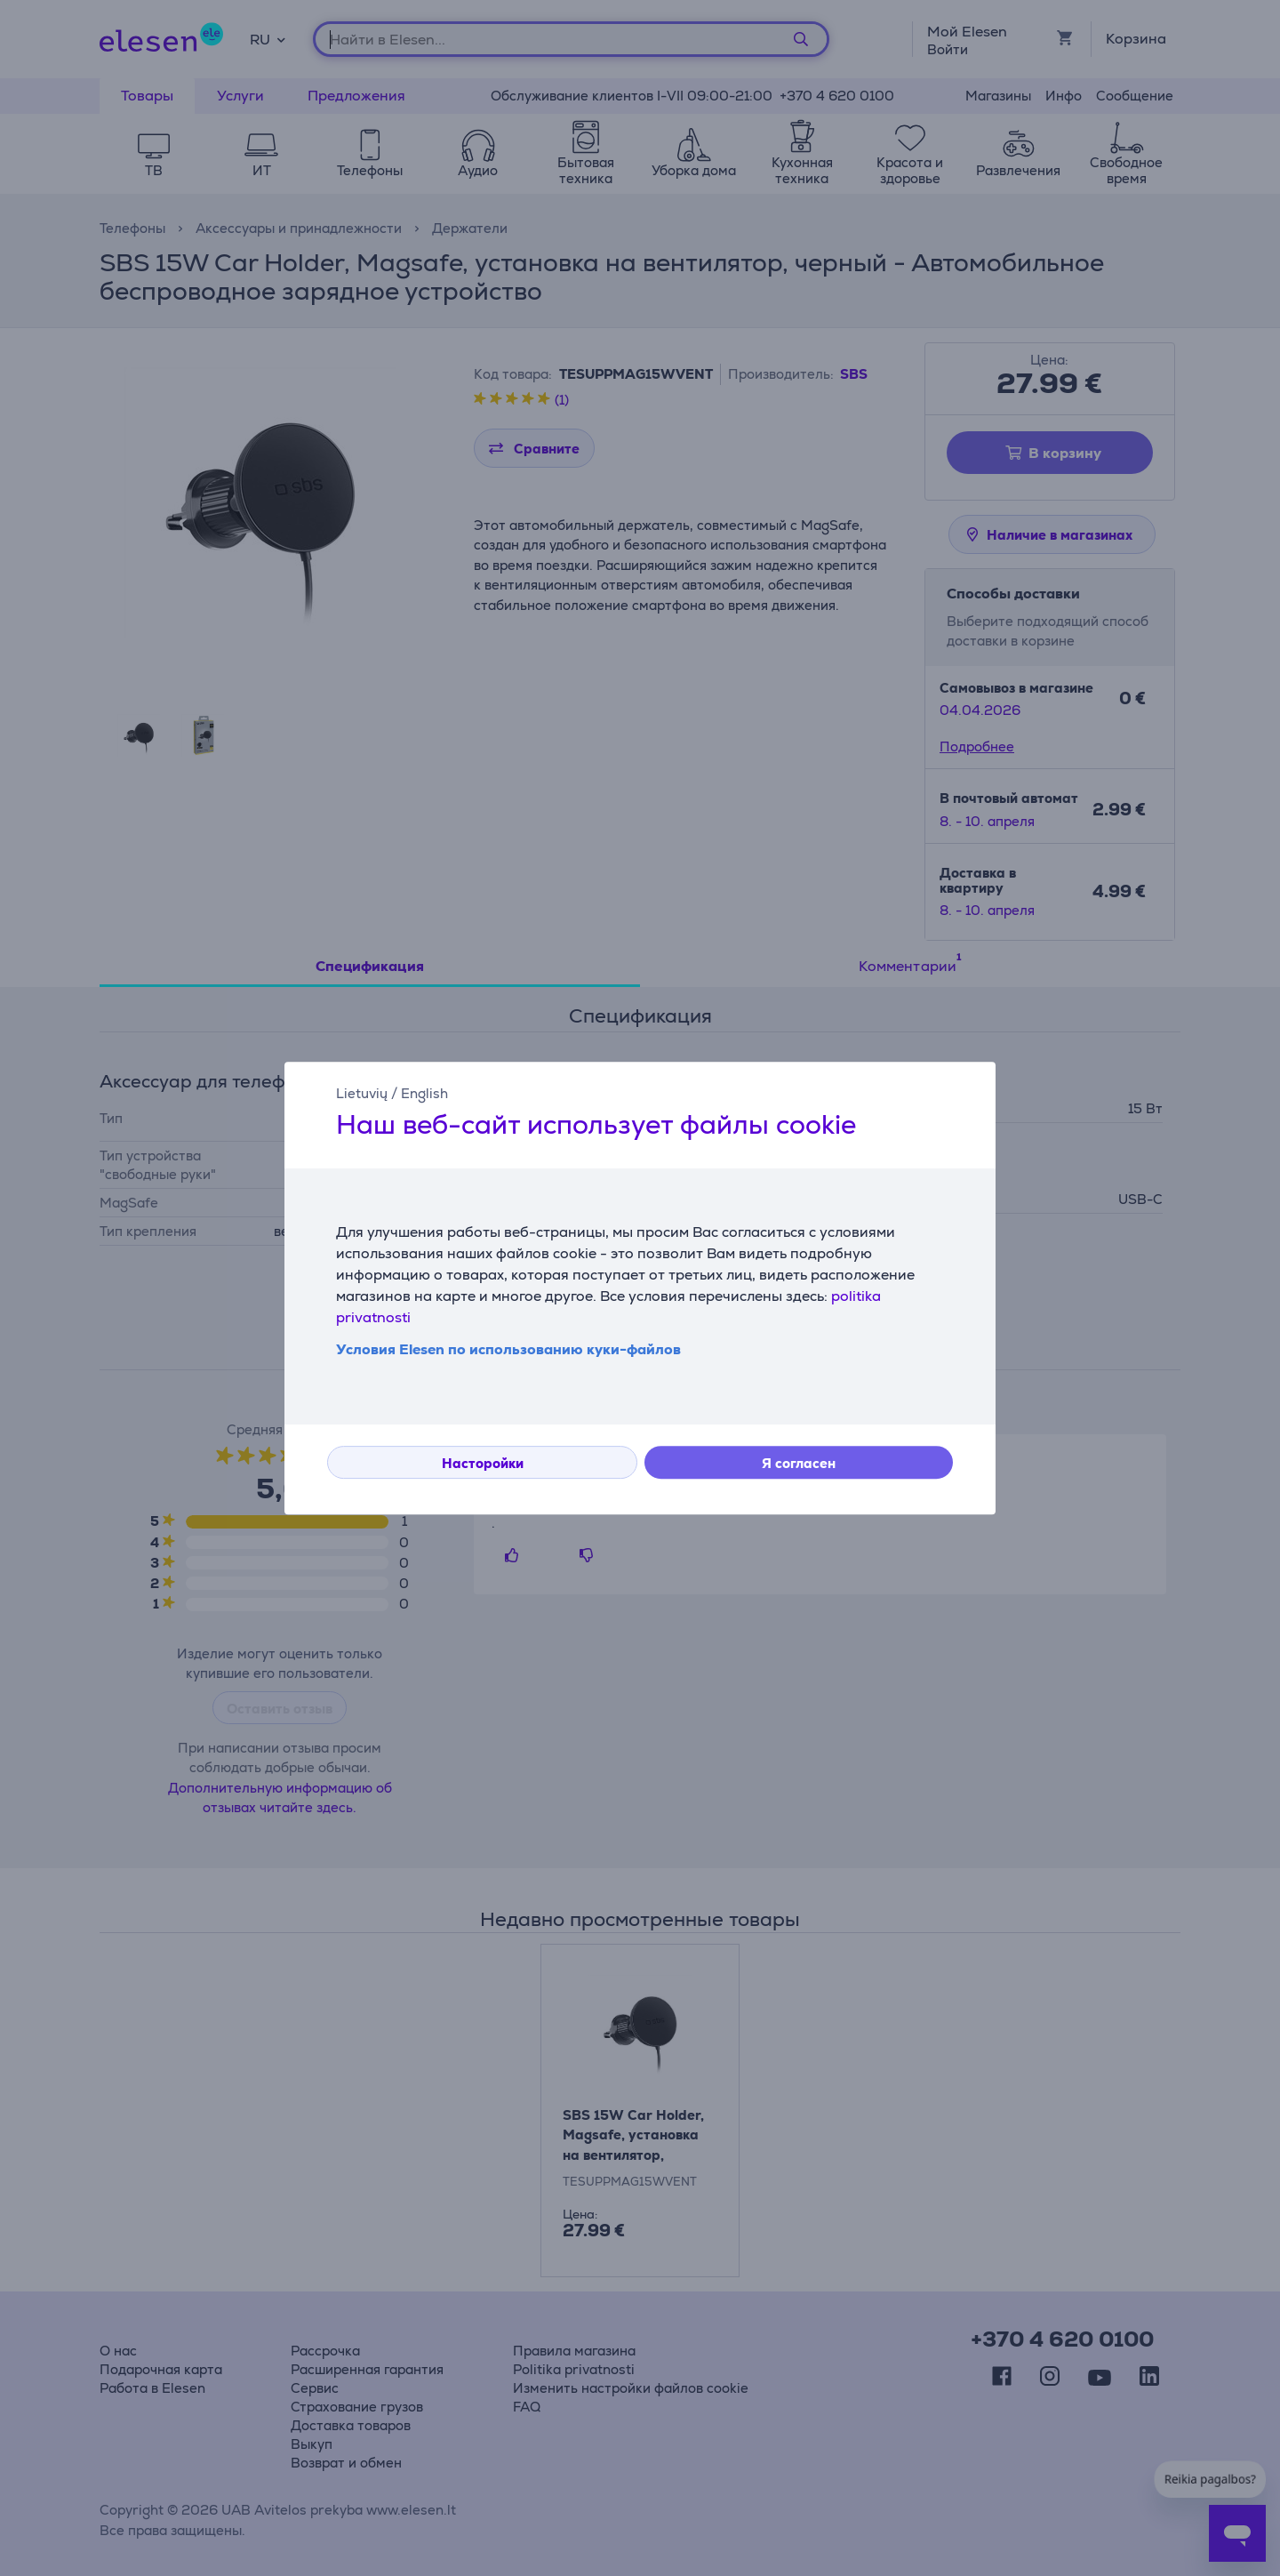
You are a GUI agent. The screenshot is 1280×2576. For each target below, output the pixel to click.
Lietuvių (362, 1093)
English (424, 1093)
